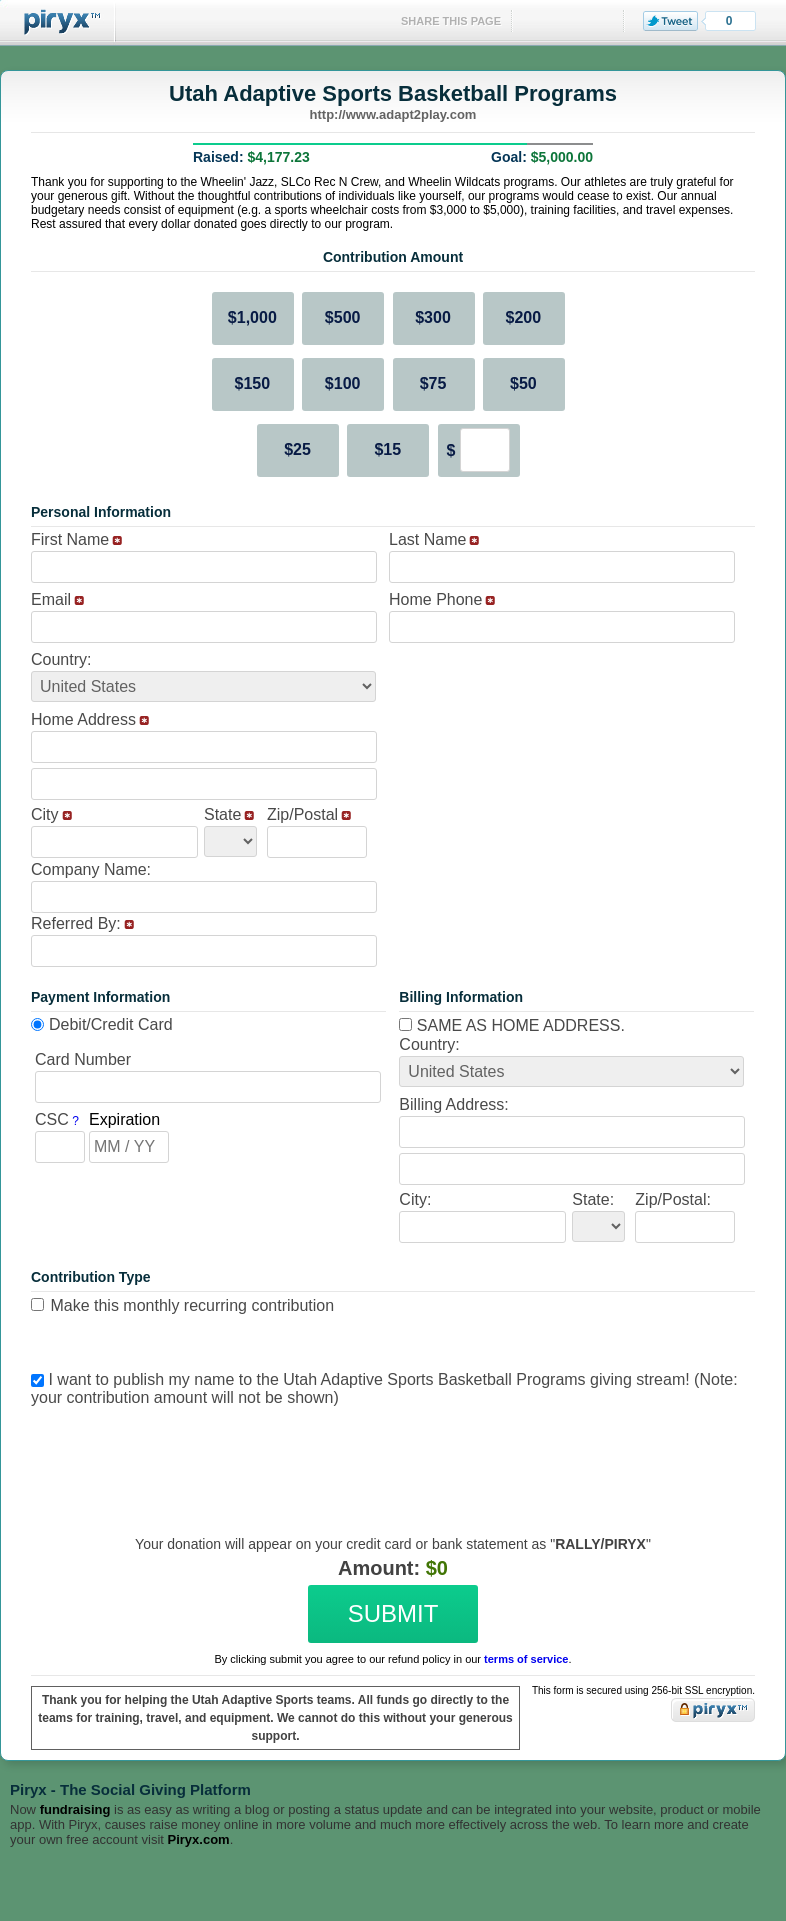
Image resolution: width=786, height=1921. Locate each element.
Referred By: (76, 923)
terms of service (526, 1659)
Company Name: (91, 869)
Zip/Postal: (673, 1199)
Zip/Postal (302, 814)
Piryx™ (58, 22)
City (45, 814)
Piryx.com (199, 1839)
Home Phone (435, 599)
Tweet (670, 21)
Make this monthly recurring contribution (192, 1305)
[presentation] (390, 1456)
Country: (61, 659)
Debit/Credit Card (111, 1024)
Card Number (83, 1059)
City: (415, 1199)
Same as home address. (512, 1025)
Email (51, 599)
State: (593, 1199)
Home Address (83, 719)
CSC (52, 1119)
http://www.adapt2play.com (393, 114)
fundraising (75, 1809)
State (222, 814)
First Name (70, 539)
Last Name (427, 539)
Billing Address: (453, 1104)
